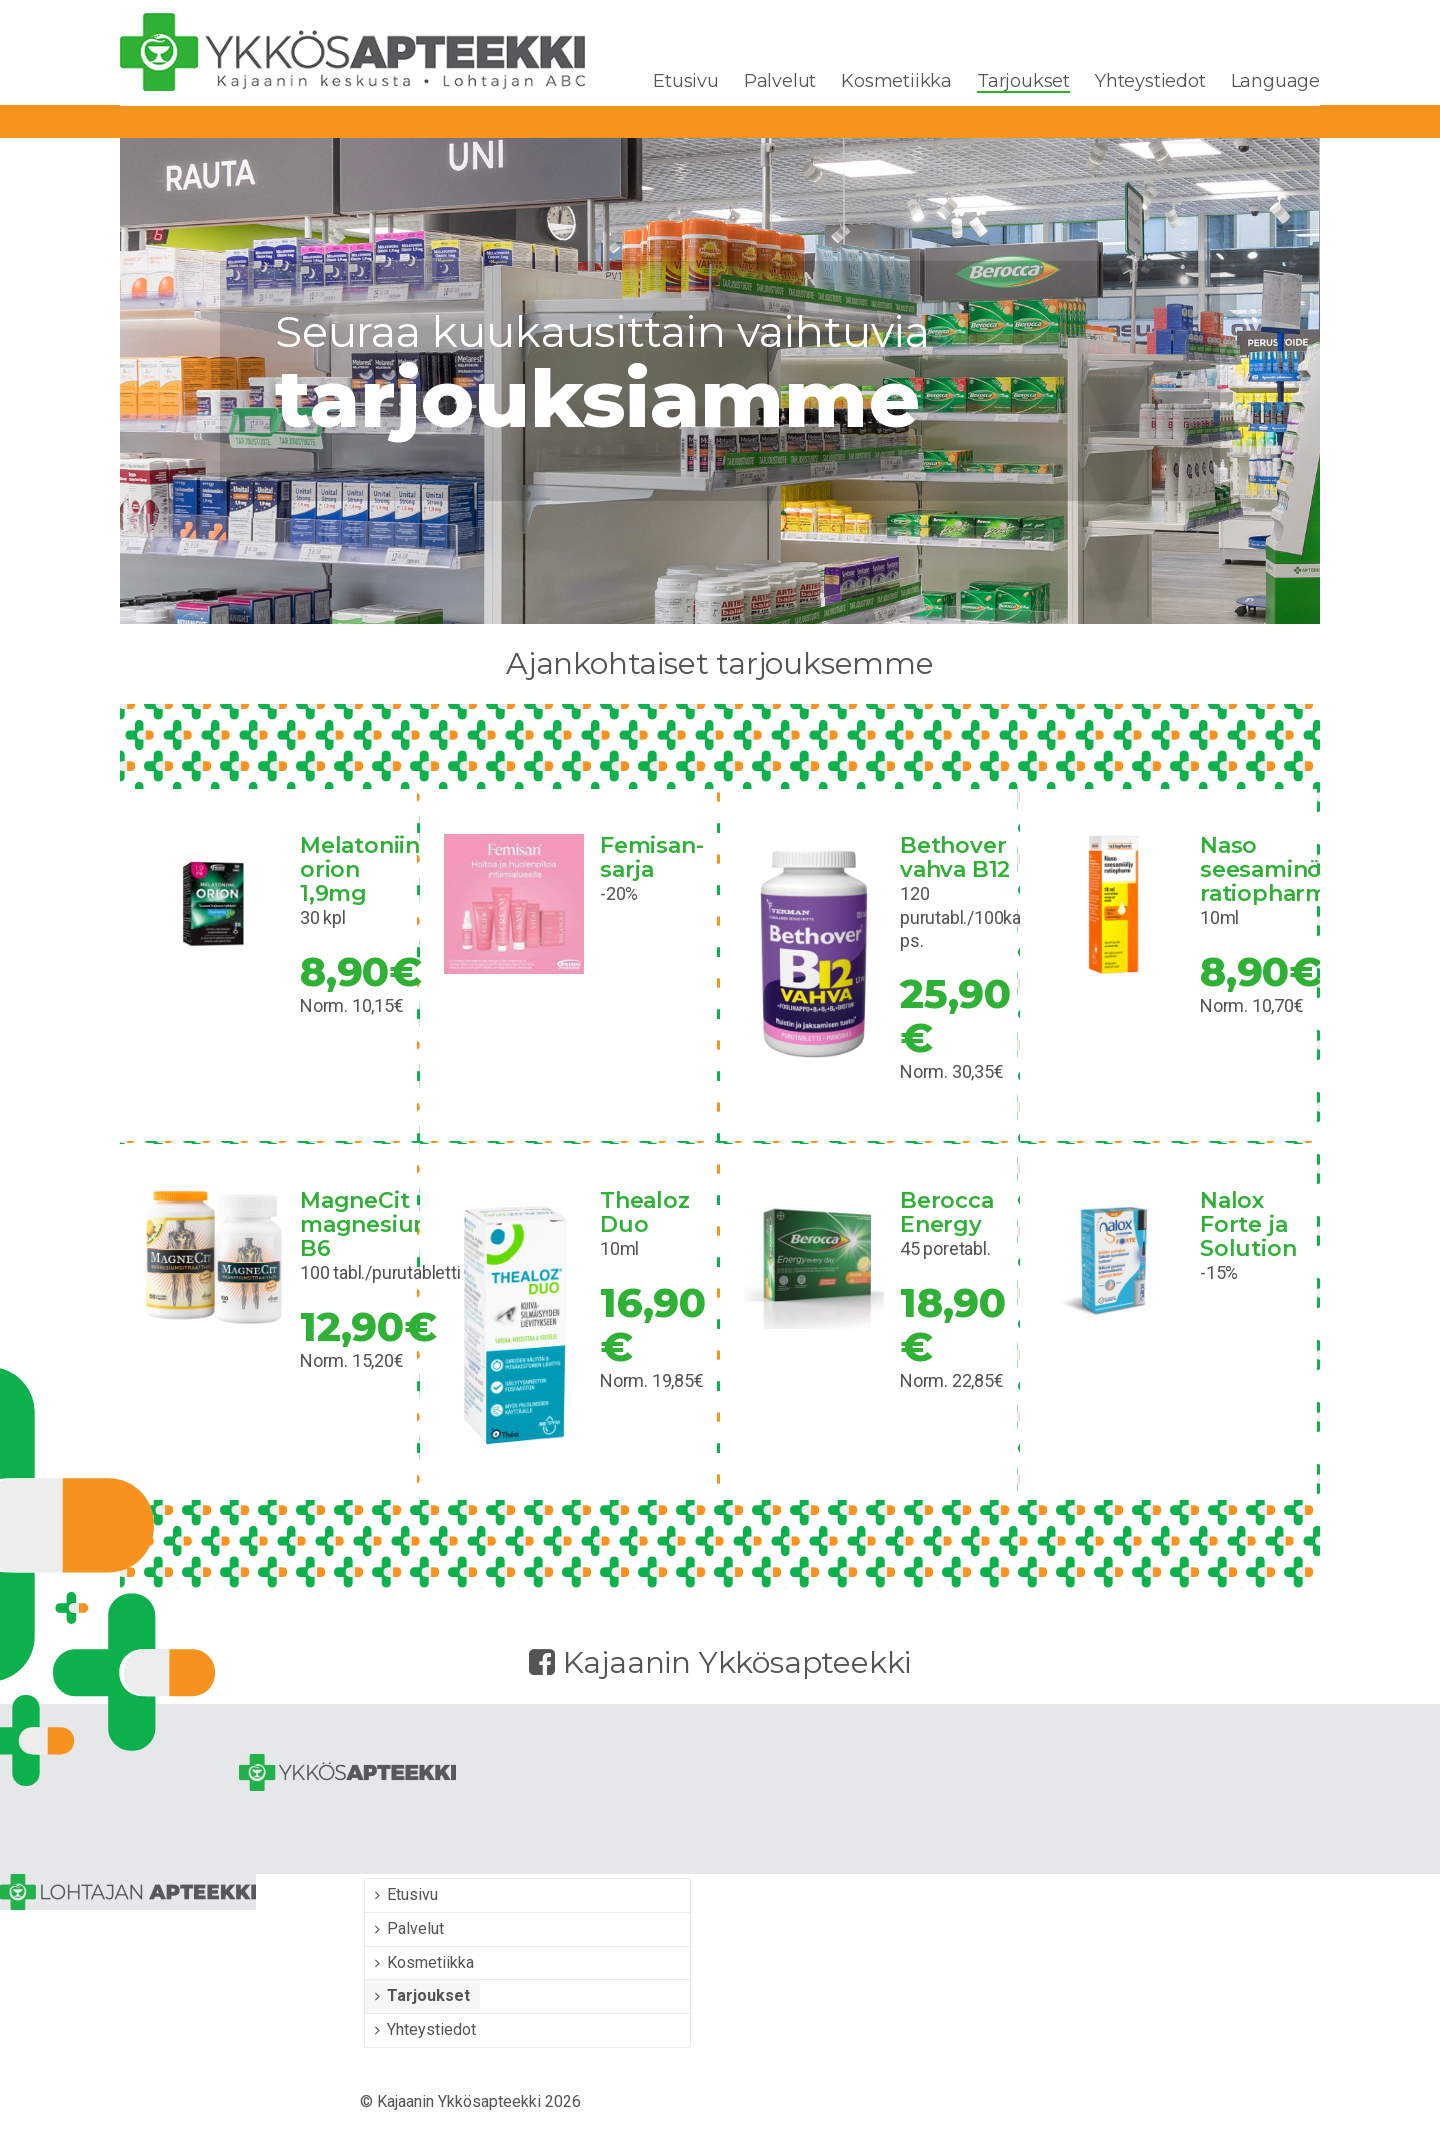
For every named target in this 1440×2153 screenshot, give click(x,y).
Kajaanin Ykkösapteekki (720, 1662)
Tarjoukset (1023, 81)
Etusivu (686, 81)
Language (1275, 81)
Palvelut (780, 81)
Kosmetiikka (896, 81)
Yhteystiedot (1150, 81)
